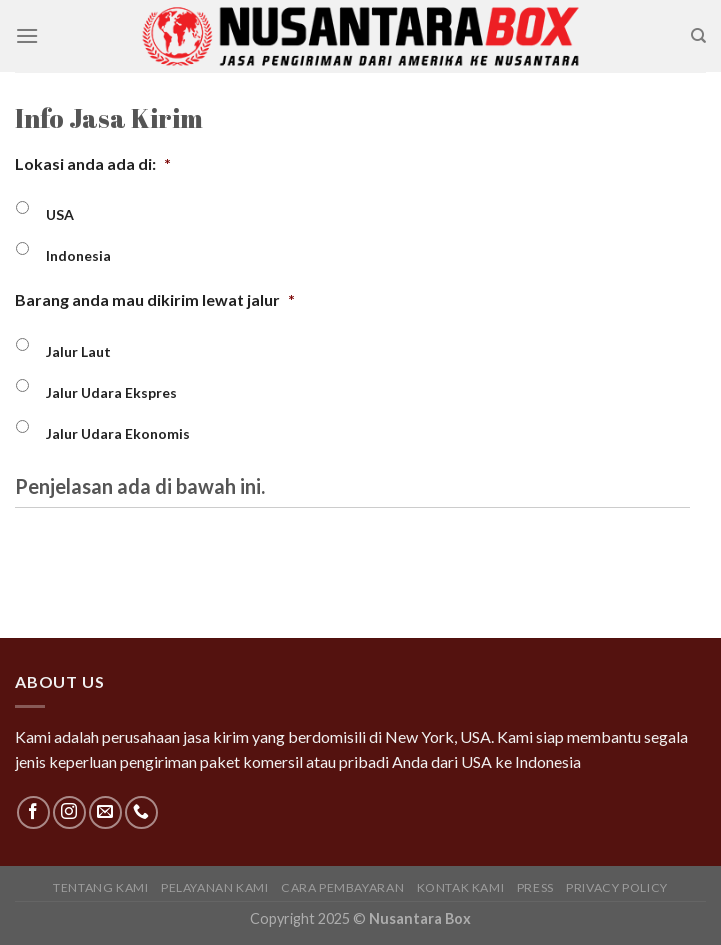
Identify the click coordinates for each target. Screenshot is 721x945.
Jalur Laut (78, 351)
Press (535, 887)
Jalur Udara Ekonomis (118, 433)
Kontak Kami (461, 887)
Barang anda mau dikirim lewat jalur (155, 299)
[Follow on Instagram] (69, 812)
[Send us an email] (105, 812)
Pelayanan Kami (215, 887)
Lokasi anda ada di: (93, 163)
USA (60, 214)
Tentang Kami (100, 887)
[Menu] (27, 35)
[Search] (698, 36)
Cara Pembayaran (342, 887)
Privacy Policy (617, 887)
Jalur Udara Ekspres (111, 392)
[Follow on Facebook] (33, 812)
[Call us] (141, 812)
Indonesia (78, 255)
